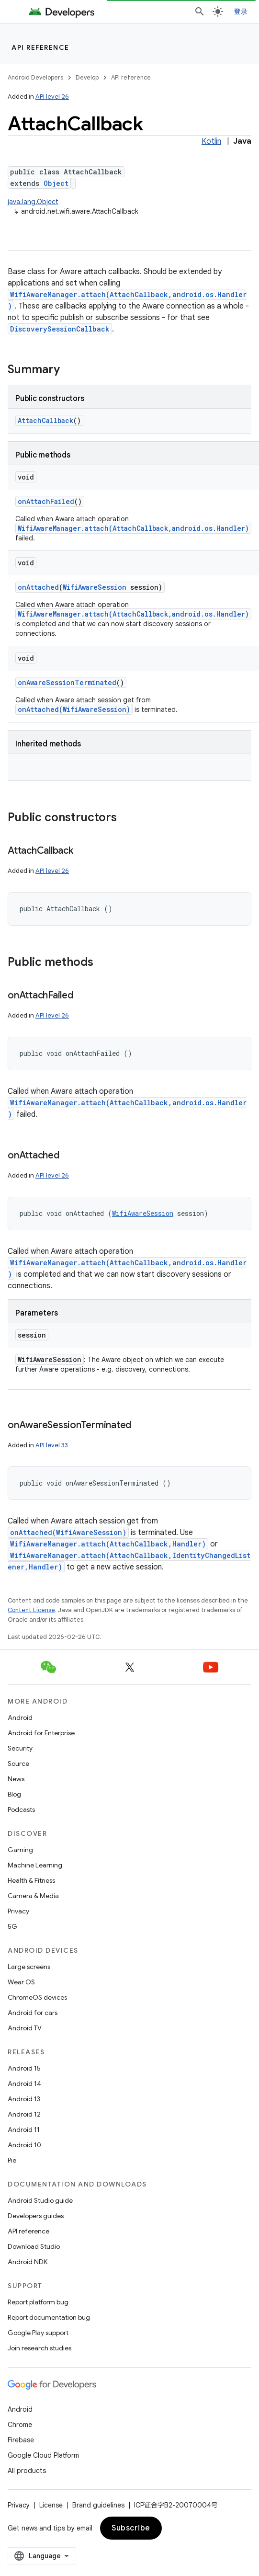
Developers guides (36, 2215)
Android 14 (24, 2083)
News (16, 1779)
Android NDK (27, 2261)
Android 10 (24, 2145)
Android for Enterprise (41, 1733)
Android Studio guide (40, 2200)
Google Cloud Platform (43, 2455)
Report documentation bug (49, 2317)
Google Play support (38, 2332)
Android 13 (24, 2099)
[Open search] (199, 11)
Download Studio (34, 2246)
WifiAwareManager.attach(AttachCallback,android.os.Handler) (133, 528)
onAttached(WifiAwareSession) (74, 709)
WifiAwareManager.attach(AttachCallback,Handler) (108, 1543)
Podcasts (21, 1809)
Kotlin (211, 141)
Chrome (20, 2424)
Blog (14, 1794)
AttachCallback (45, 420)
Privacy (18, 1911)
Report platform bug (38, 2302)
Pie (12, 2160)
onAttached (38, 587)
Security (20, 1748)
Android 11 (24, 2129)
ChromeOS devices (37, 1997)
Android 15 (24, 2068)
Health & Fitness (31, 1880)
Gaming (20, 1849)
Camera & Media (33, 1895)
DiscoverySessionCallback (60, 328)
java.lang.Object (33, 201)
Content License (31, 1610)
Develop (87, 77)
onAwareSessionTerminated (67, 682)
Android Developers (35, 77)
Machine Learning (35, 1865)
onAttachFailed (46, 501)
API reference (40, 47)
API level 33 (51, 1445)
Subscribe (131, 2528)
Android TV (25, 2028)
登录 (241, 11)
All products (27, 2470)
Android (20, 1717)
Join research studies (39, 2348)
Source (18, 1763)
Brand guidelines (98, 2505)
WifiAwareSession (94, 587)
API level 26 (52, 96)
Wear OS (21, 1982)
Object (56, 183)
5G (12, 1926)
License (51, 2505)
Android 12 (24, 2114)
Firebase (21, 2440)
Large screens (29, 1966)
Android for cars (32, 2012)
